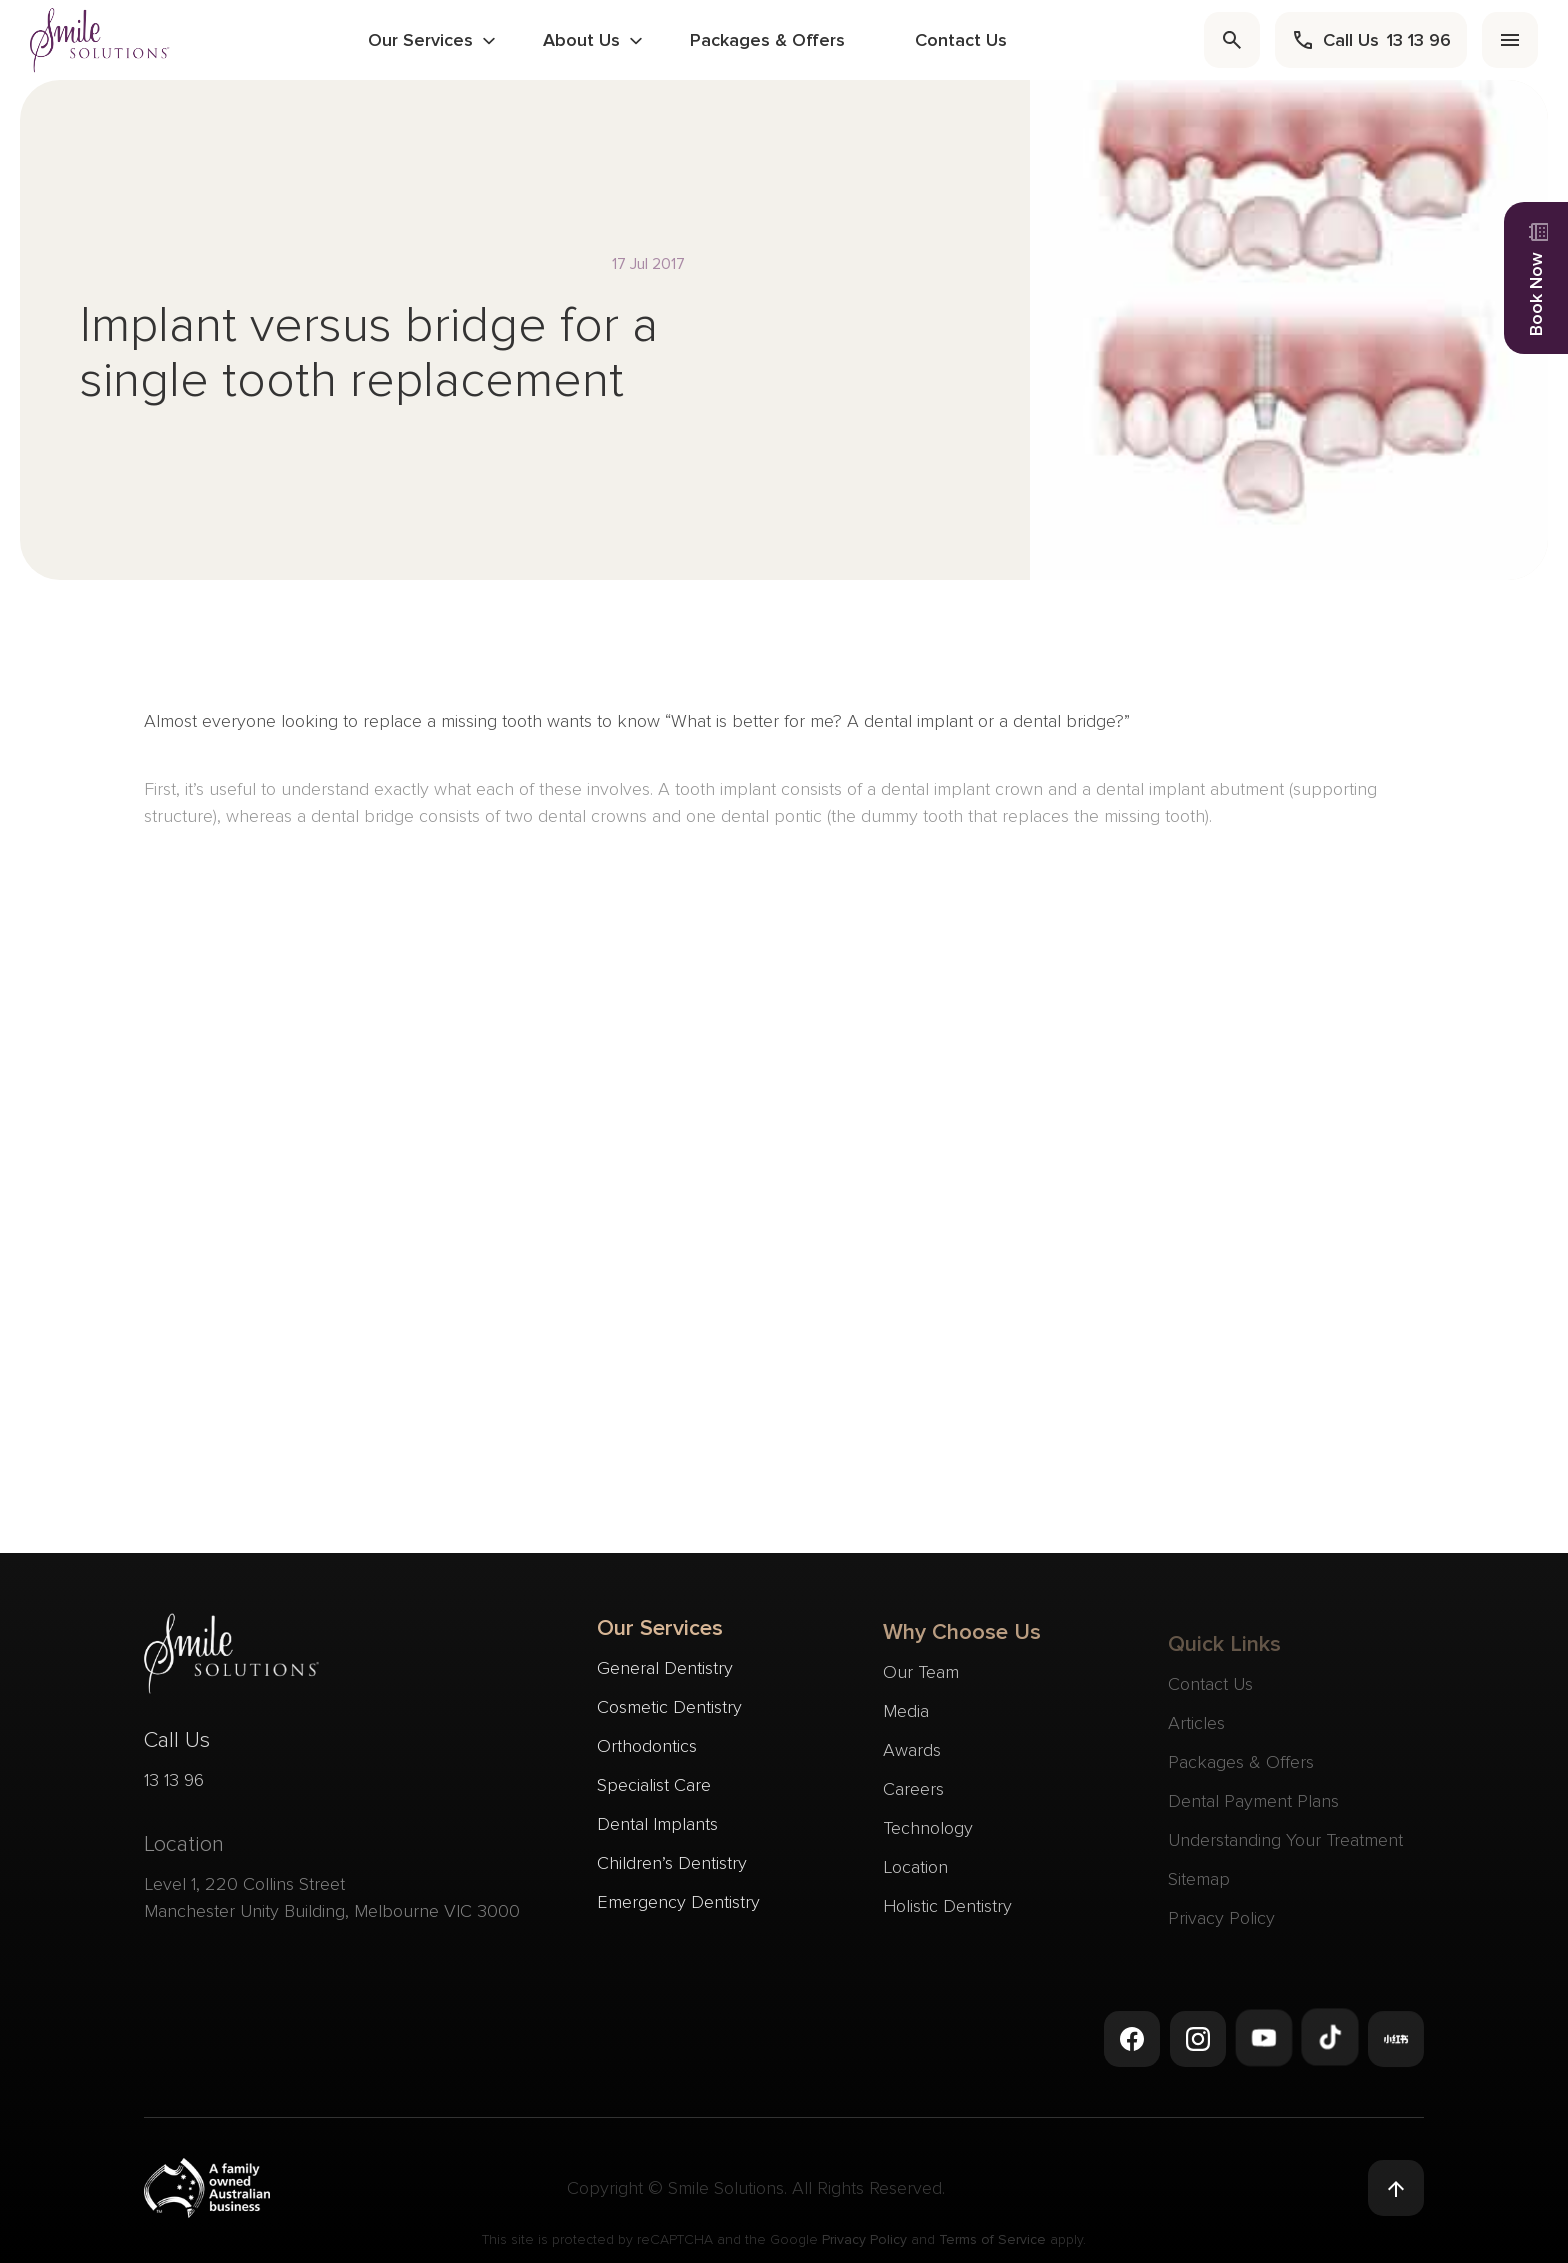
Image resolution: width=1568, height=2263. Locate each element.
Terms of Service (992, 2244)
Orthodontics (647, 1749)
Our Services (420, 40)
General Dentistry (665, 1671)
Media (906, 1721)
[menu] (1510, 40)
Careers (913, 1799)
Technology (928, 1838)
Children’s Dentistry (672, 1866)
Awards (912, 1760)
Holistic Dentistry (947, 1916)
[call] (1371, 40)
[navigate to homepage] (100, 39)
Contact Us (961, 40)
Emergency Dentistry (678, 1905)
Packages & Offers (767, 40)
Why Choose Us (962, 1642)
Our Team (921, 1682)
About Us (581, 40)
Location (915, 1877)
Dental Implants (657, 1827)
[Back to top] (1396, 2189)
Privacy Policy (864, 2244)
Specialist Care (654, 1788)
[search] (1232, 40)
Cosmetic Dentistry (669, 1710)
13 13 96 (174, 1787)
